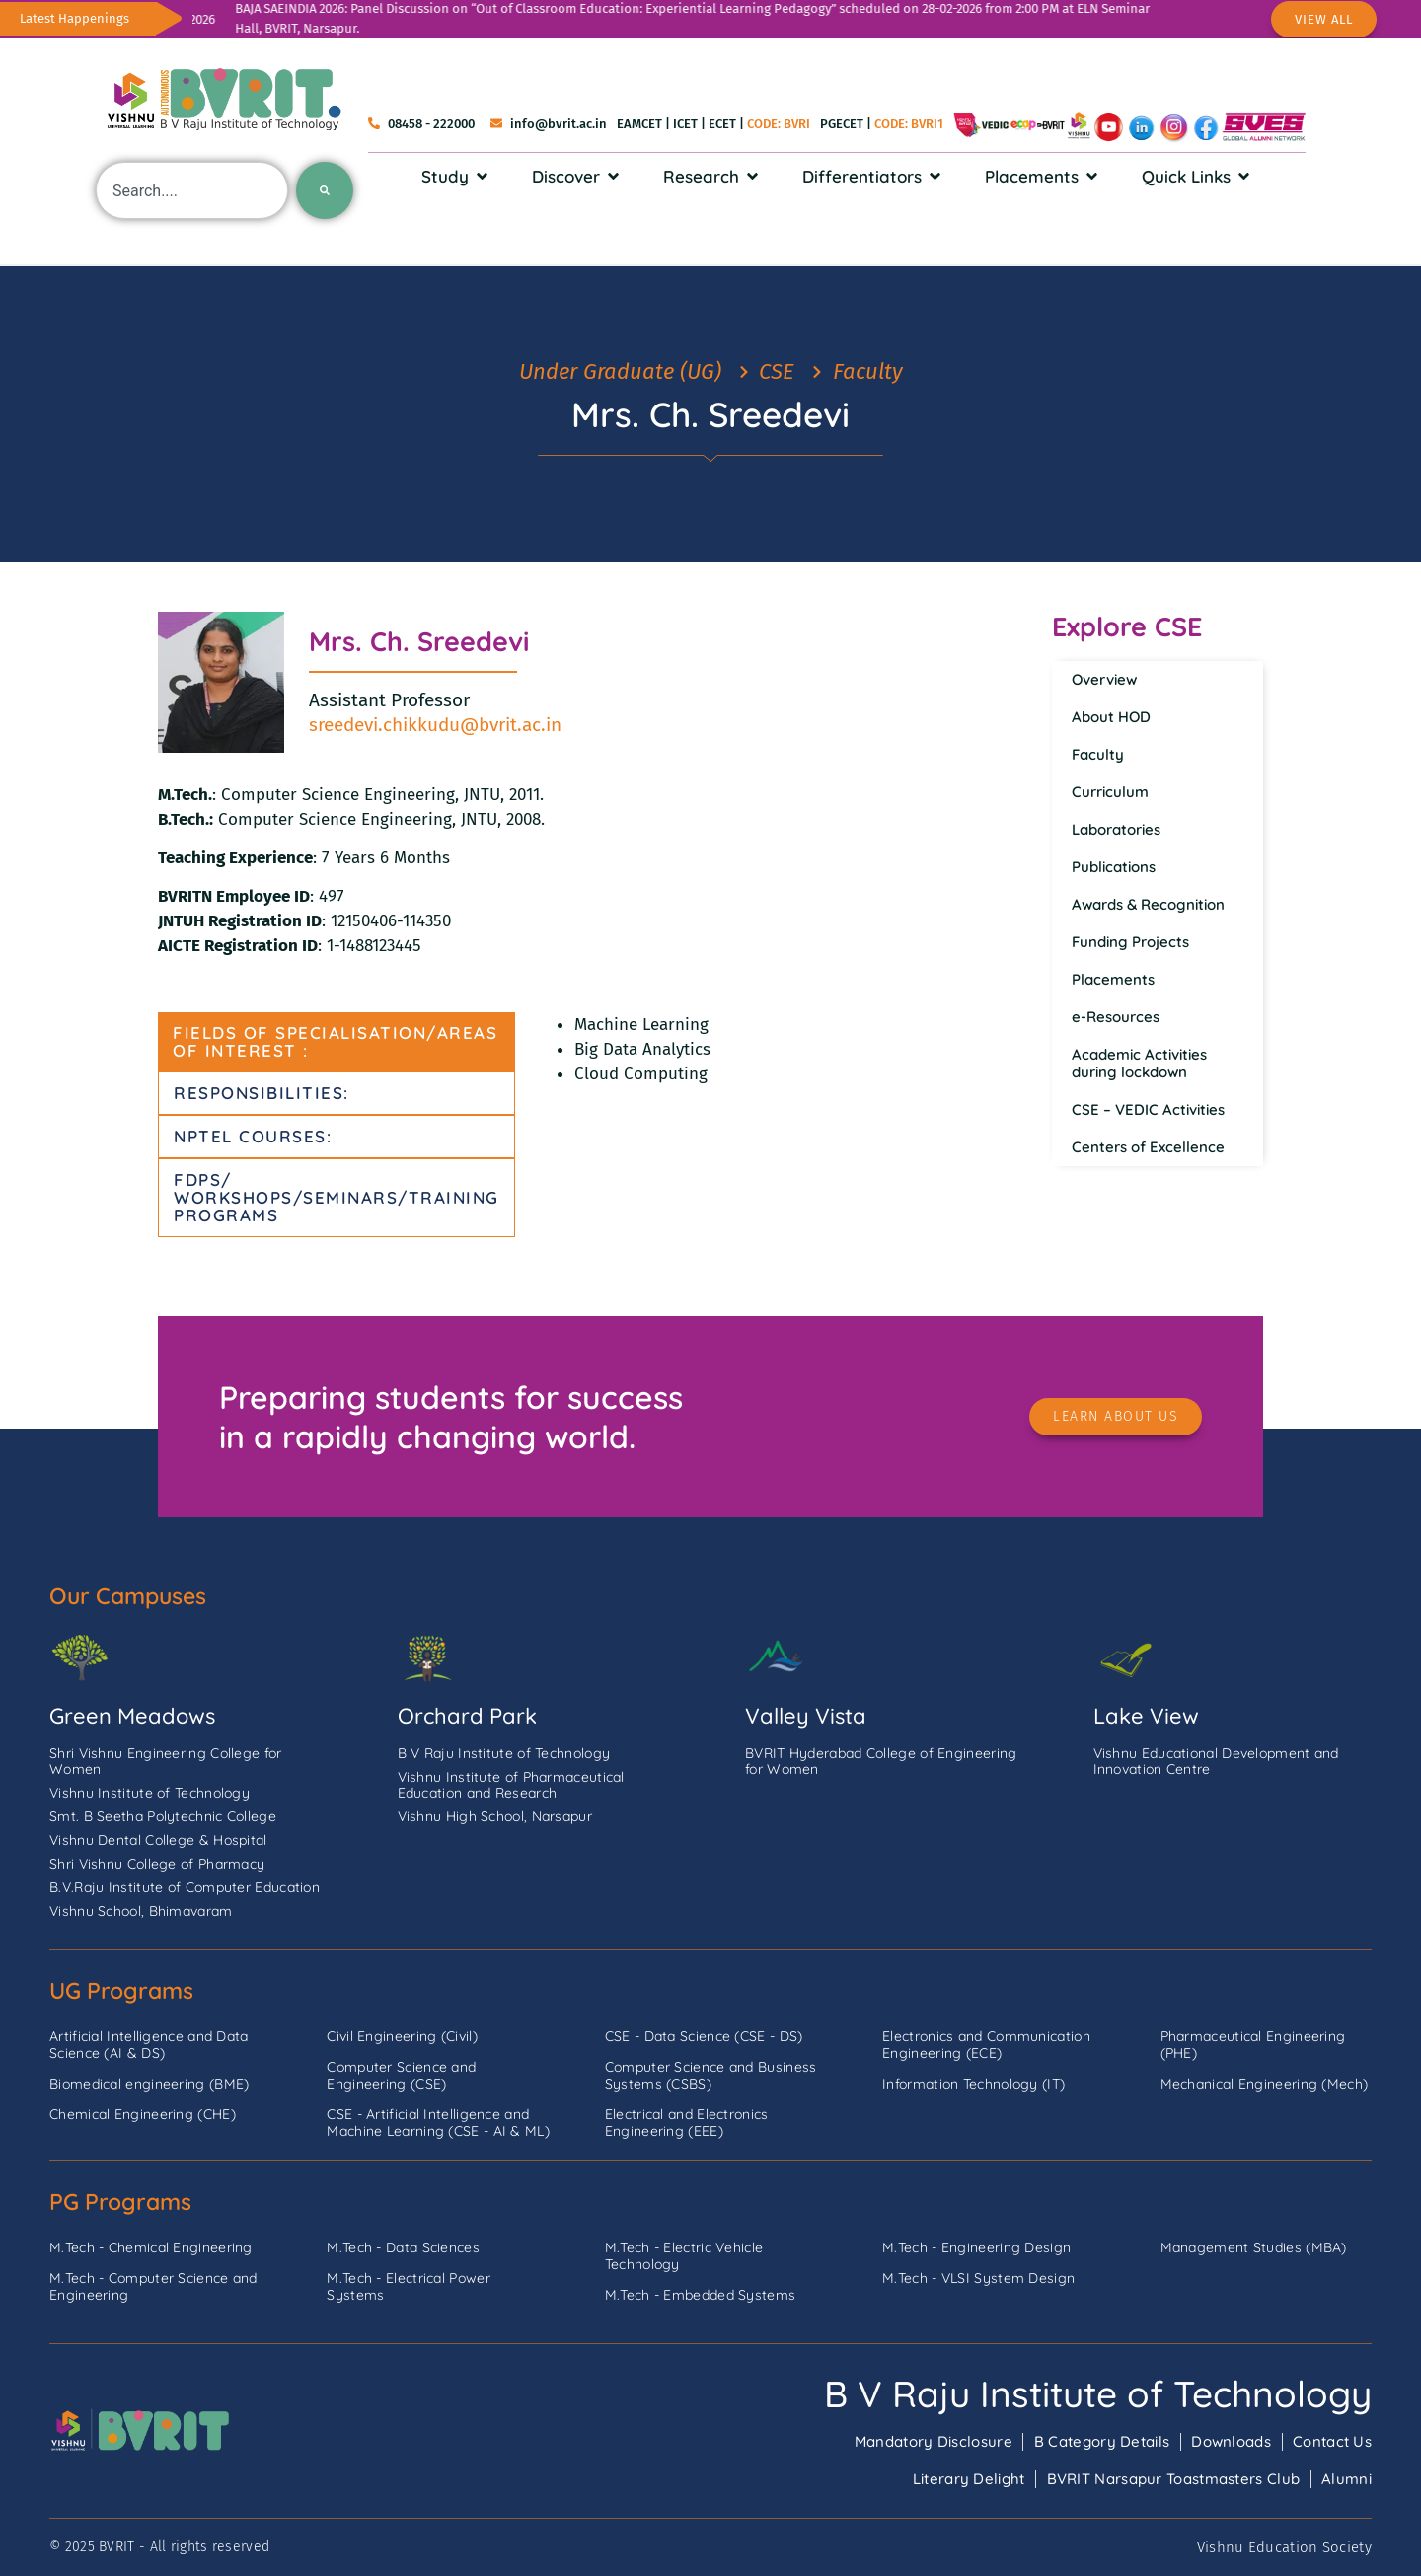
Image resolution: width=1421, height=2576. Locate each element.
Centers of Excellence (1148, 1147)
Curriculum (1110, 791)
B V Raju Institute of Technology (1098, 2393)
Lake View (1146, 1716)
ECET (722, 123)
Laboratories (1116, 829)
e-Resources (1115, 1016)
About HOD (1111, 716)
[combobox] (192, 190)
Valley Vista (805, 1716)
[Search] (324, 190)
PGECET (841, 123)
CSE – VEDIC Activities (1148, 1109)
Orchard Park (467, 1716)
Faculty (1098, 754)
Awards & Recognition (1148, 904)
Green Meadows (132, 1716)
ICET (685, 123)
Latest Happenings (74, 18)
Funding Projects (1130, 941)
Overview (1104, 679)
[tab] (336, 1041)
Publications (1114, 866)
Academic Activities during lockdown (1139, 1063)
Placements (1113, 979)
